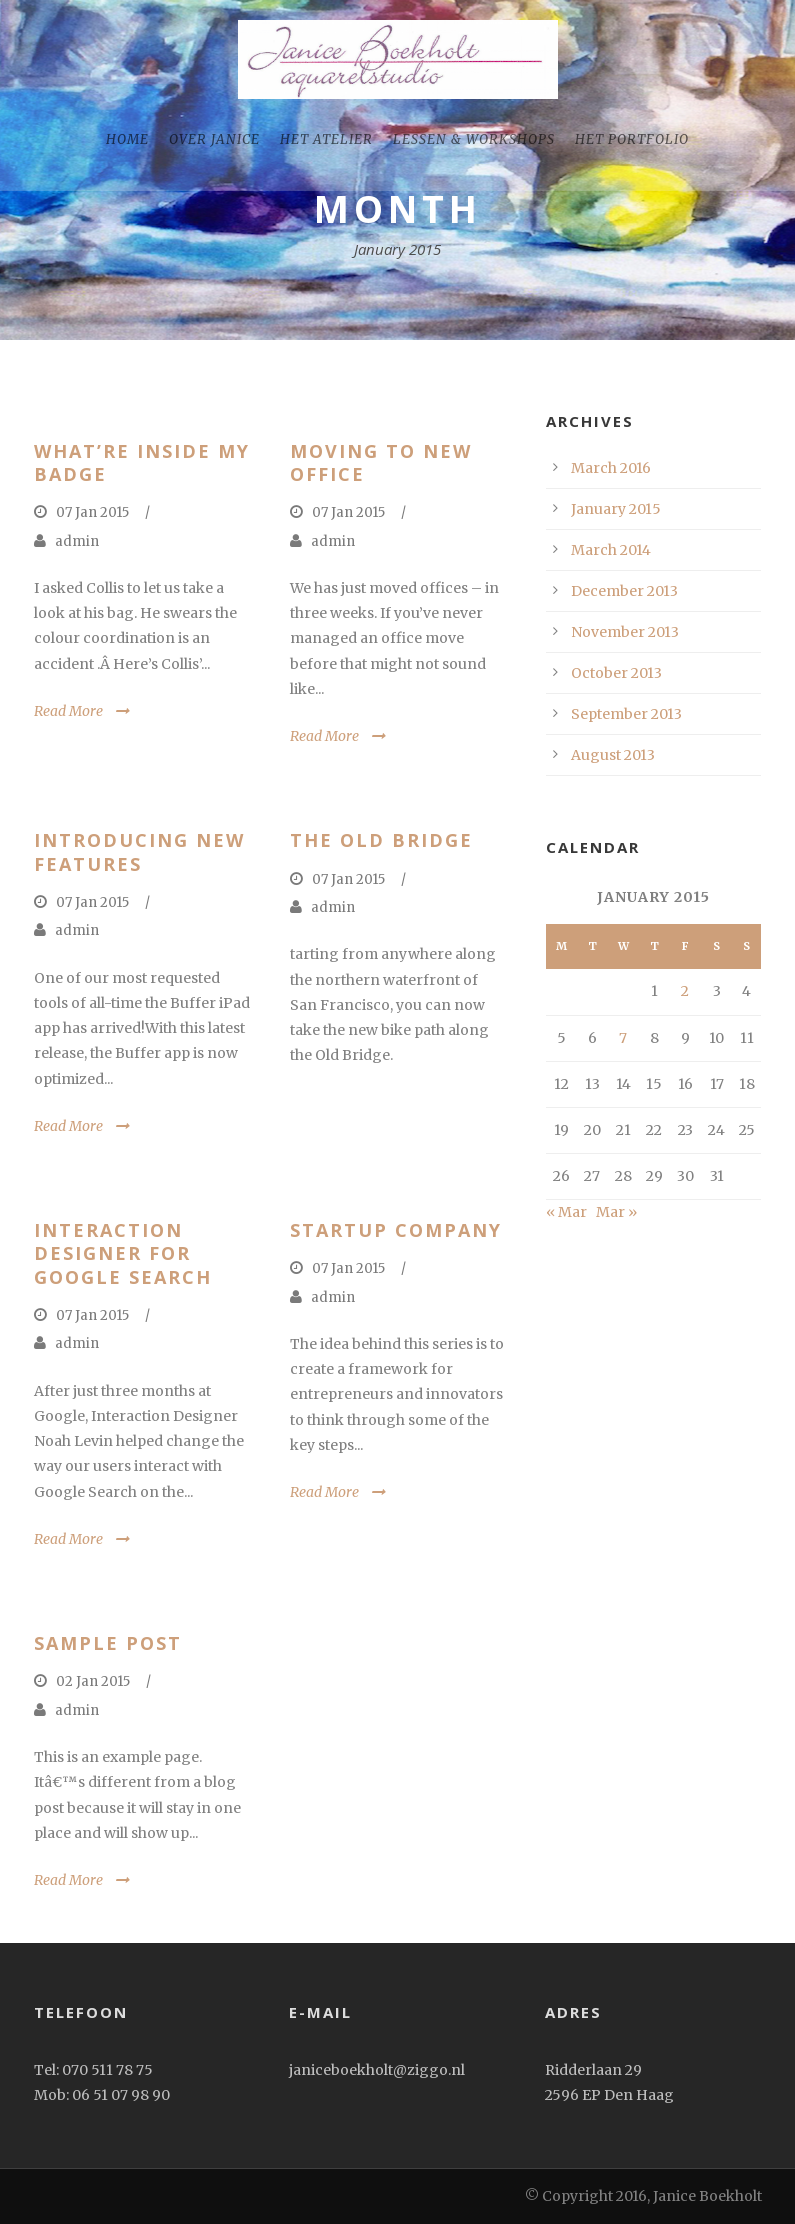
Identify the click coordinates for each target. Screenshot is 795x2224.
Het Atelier (326, 139)
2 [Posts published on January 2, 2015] (685, 991)
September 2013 (626, 714)
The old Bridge (381, 840)
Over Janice (214, 139)
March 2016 (611, 468)
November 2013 (625, 632)
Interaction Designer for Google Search (123, 1253)
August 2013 (613, 755)
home (127, 139)
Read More (68, 711)
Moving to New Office (381, 462)
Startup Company (396, 1230)
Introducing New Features (139, 851)
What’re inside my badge (142, 462)
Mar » (616, 1212)
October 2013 (616, 673)
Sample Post (108, 1643)
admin (77, 541)
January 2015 (616, 509)
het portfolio (632, 139)
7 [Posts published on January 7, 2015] (623, 1038)
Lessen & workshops (474, 139)
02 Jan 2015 (93, 1681)
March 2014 (611, 550)
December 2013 (624, 591)
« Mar (566, 1212)
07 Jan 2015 (92, 512)
